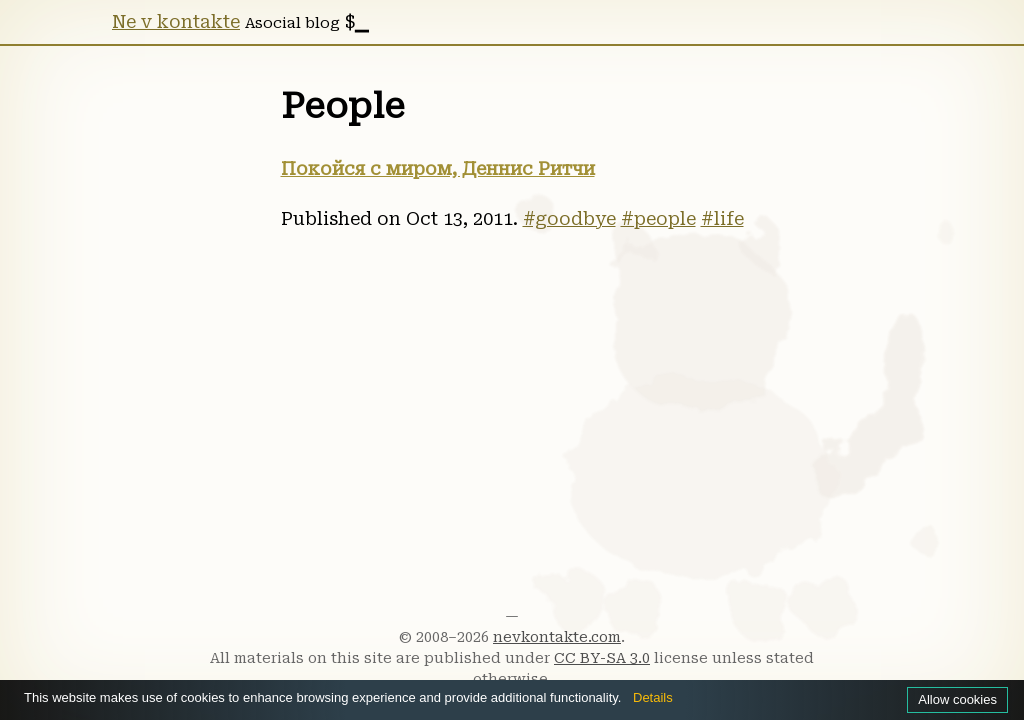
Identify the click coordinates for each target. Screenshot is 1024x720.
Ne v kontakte (176, 22)
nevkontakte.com (557, 637)
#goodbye (569, 219)
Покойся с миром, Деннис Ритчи (438, 169)
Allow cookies (954, 699)
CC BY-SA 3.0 (602, 658)
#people (658, 219)
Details (700, 697)
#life (722, 219)
